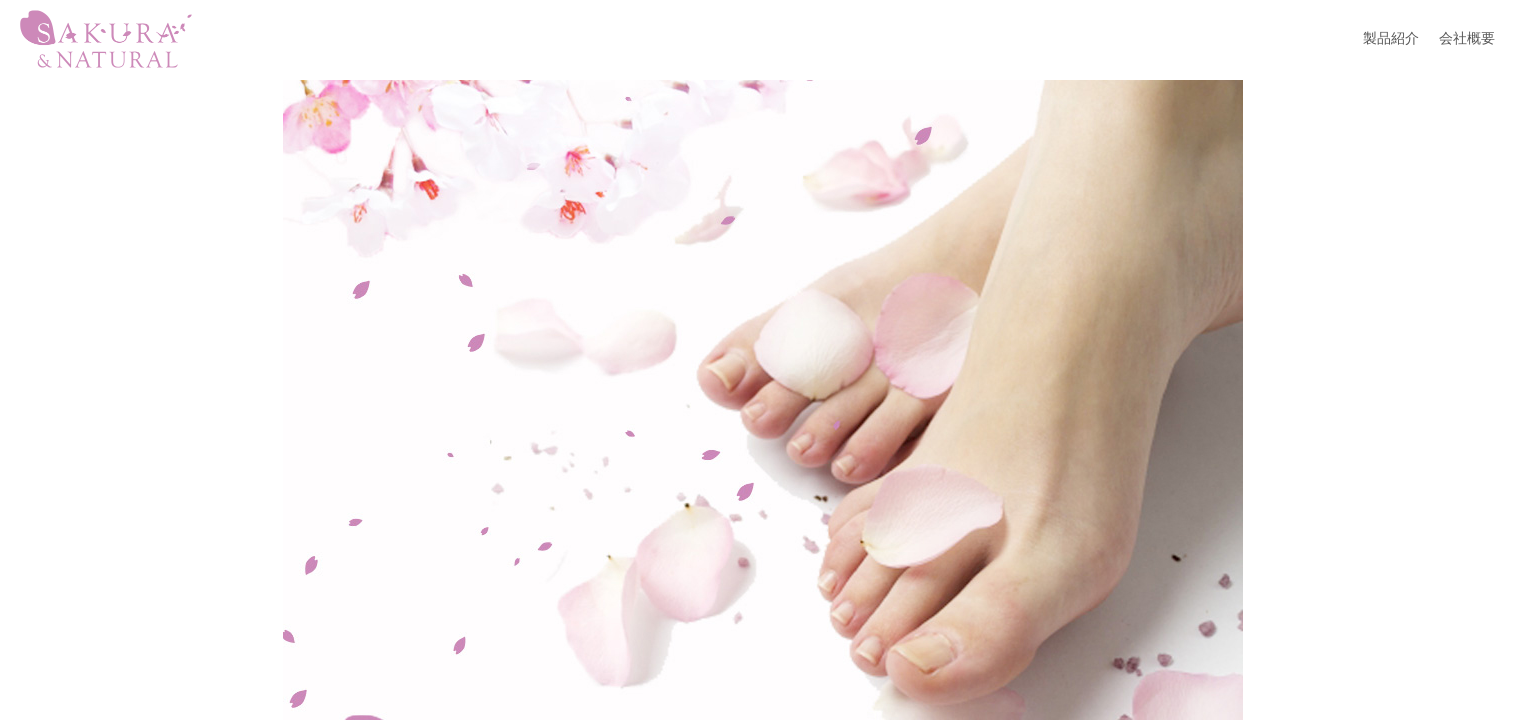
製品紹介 (1391, 38)
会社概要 (1467, 38)
